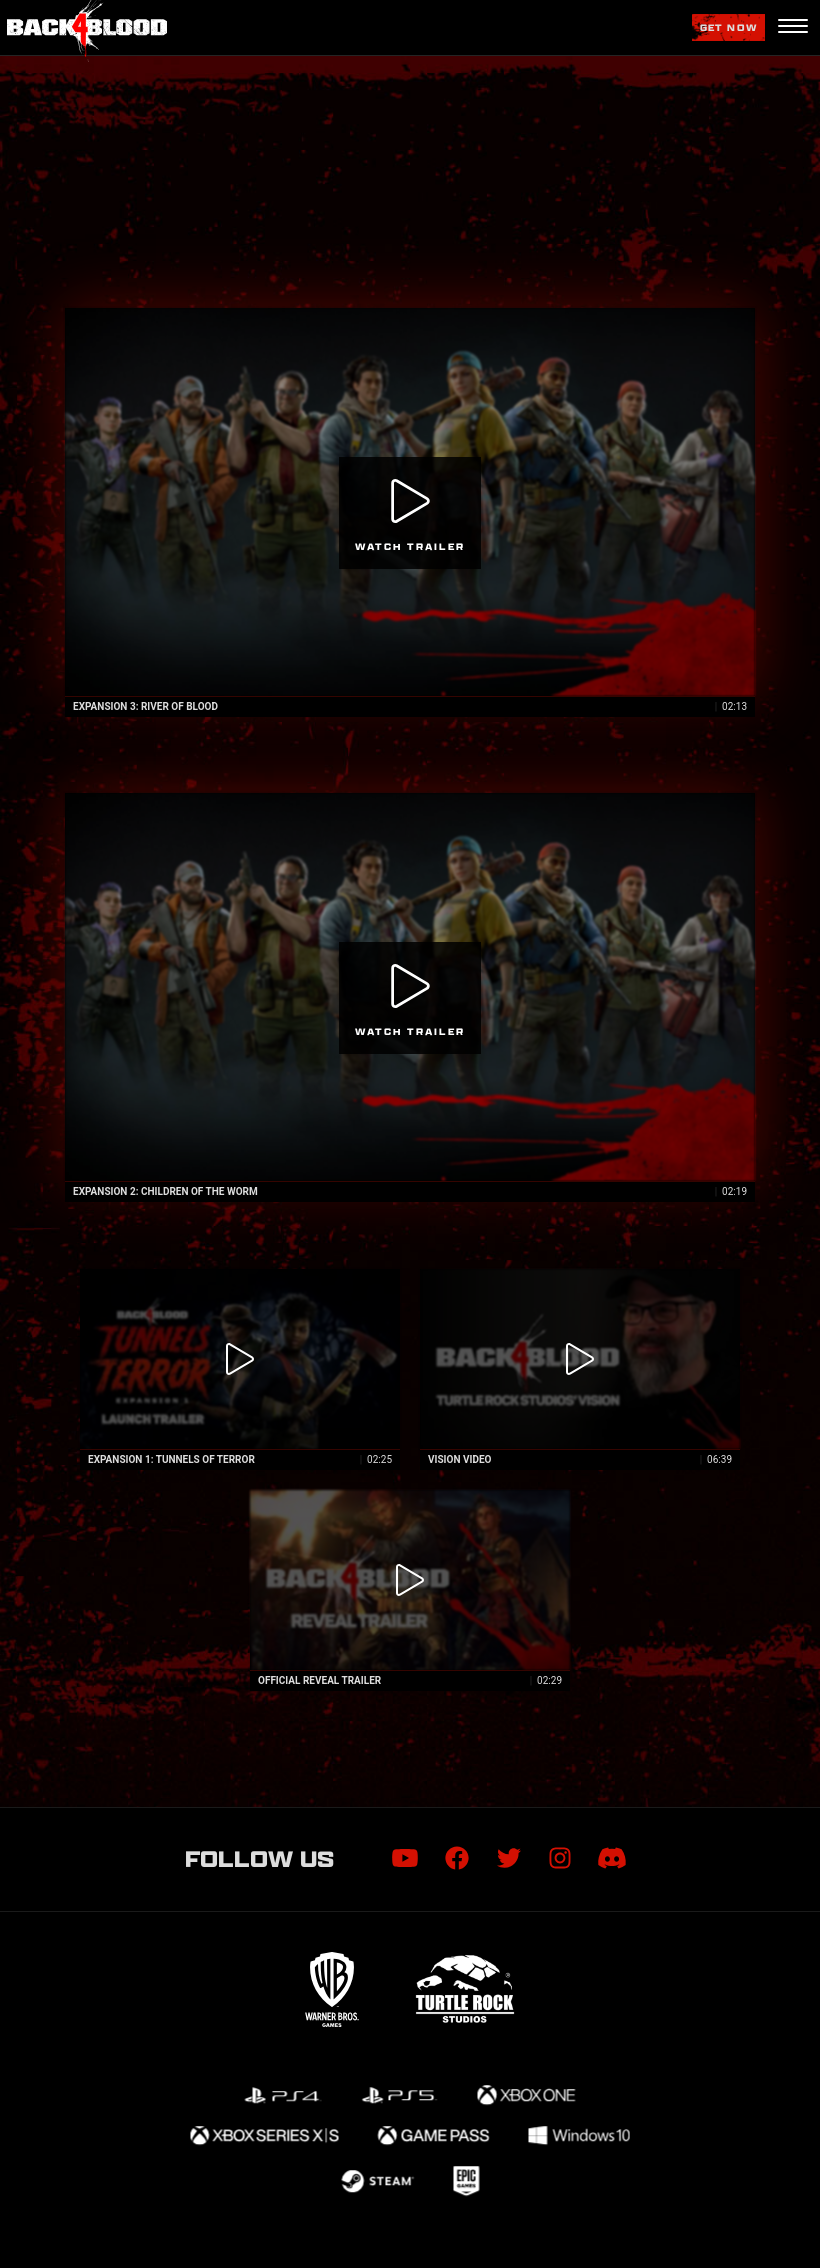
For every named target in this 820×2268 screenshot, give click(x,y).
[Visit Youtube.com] (405, 1859)
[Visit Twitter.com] (509, 1859)
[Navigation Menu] (792, 28)
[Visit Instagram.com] (560, 1859)
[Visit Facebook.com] (457, 1859)
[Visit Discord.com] (612, 1859)
